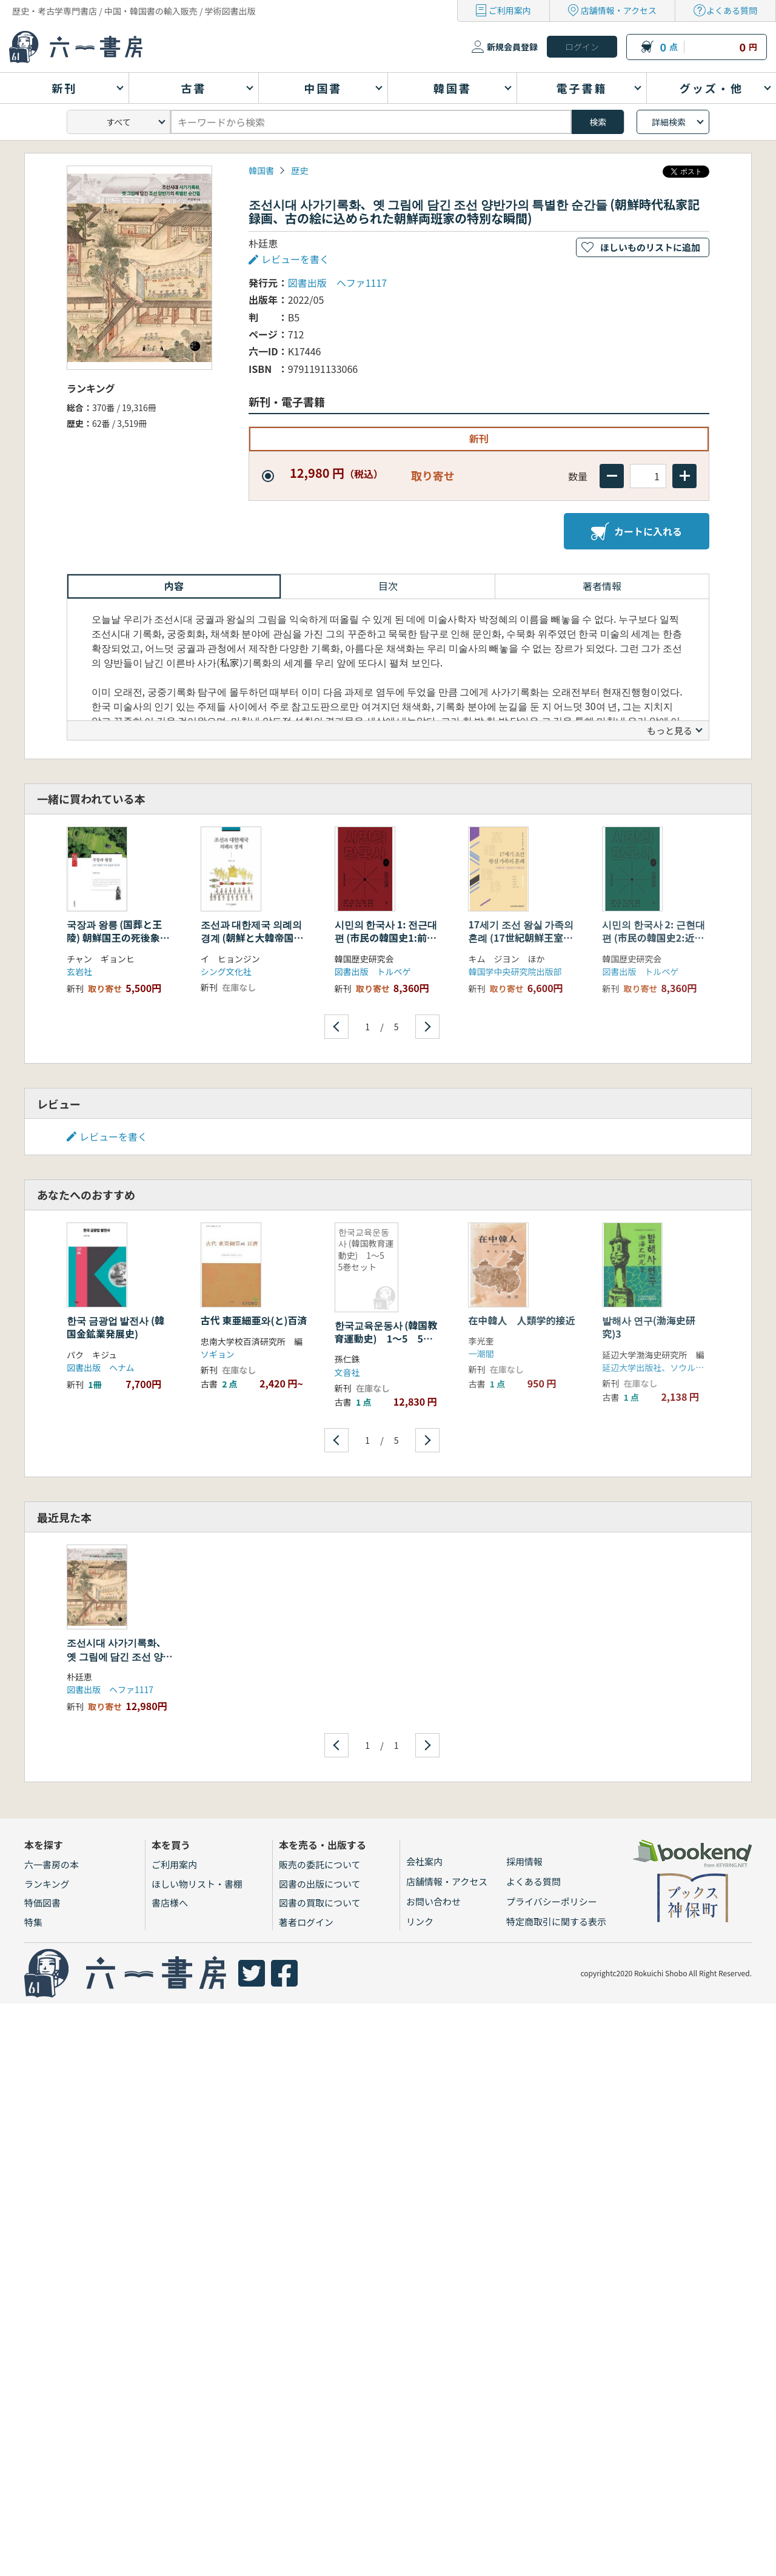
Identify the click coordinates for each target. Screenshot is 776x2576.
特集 (33, 1922)
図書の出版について (320, 1883)
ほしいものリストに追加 (650, 247)
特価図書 (42, 1902)
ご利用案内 (510, 10)
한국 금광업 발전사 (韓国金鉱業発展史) (115, 1327)
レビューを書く (295, 258)
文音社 (347, 1372)
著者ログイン (306, 1922)
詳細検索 (669, 122)
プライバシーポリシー (551, 1901)
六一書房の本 (51, 1864)
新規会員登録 (512, 47)
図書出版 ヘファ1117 (337, 282)
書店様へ (170, 1902)
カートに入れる (636, 531)
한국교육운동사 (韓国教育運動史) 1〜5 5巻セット (386, 1339)
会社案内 (424, 1861)
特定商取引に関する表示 (556, 1921)
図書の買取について (320, 1902)
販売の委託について (320, 1864)
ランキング (47, 1883)
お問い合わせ (433, 1901)
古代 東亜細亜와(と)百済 (254, 1320)
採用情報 (524, 1861)
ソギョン (218, 1354)
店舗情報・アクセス (619, 10)
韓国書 (261, 170)
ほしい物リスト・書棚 (197, 1883)
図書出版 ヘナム (101, 1367)
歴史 (299, 170)
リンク (419, 1921)
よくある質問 (731, 10)
